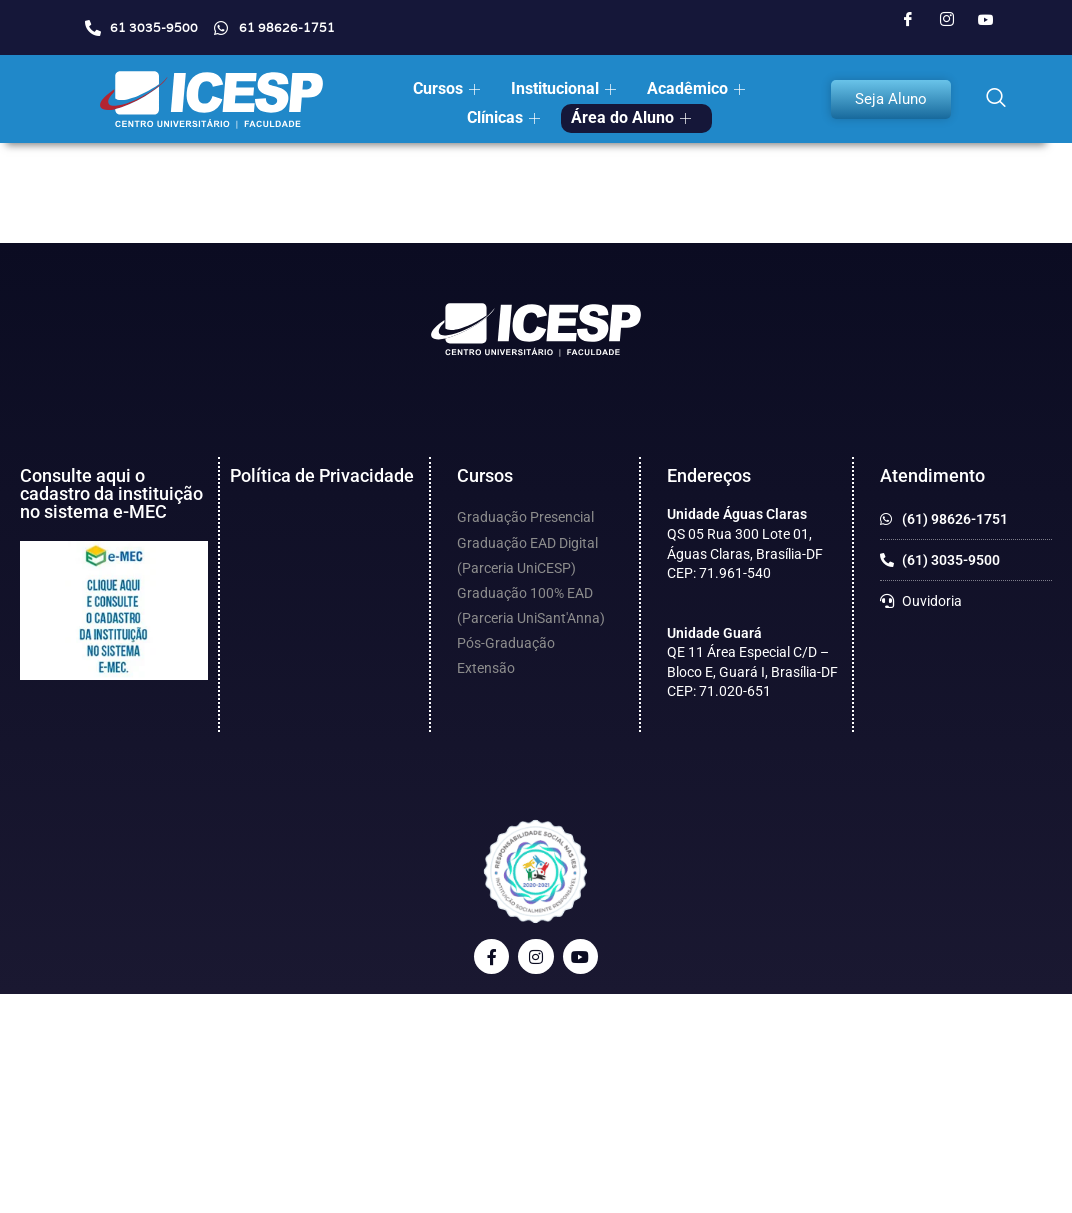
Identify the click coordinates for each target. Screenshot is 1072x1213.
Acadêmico (696, 88)
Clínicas (503, 117)
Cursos (446, 88)
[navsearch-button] (996, 99)
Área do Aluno (631, 117)
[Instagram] (947, 20)
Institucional (563, 88)
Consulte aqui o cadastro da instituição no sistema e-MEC (111, 493)
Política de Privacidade (322, 475)
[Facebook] (908, 20)
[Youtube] (986, 20)
